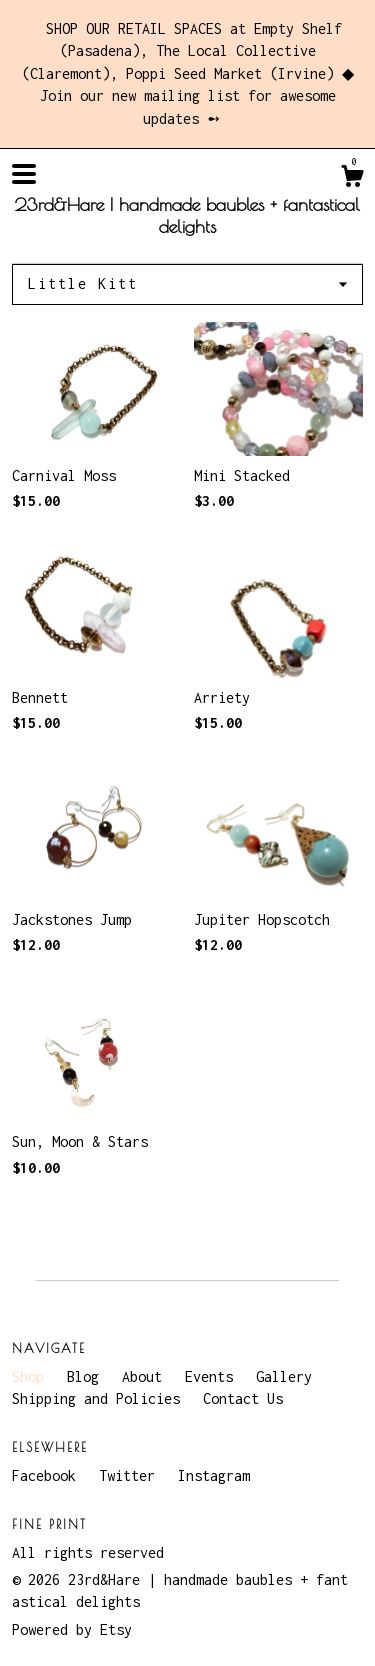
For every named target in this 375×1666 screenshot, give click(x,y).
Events (213, 1376)
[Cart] (352, 179)
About (146, 1376)
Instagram (214, 1475)
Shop (32, 1376)
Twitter (131, 1475)
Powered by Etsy (72, 1629)
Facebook (48, 1475)
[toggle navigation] (24, 174)
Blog (87, 1376)
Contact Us (243, 1398)
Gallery (284, 1376)
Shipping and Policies (100, 1398)
